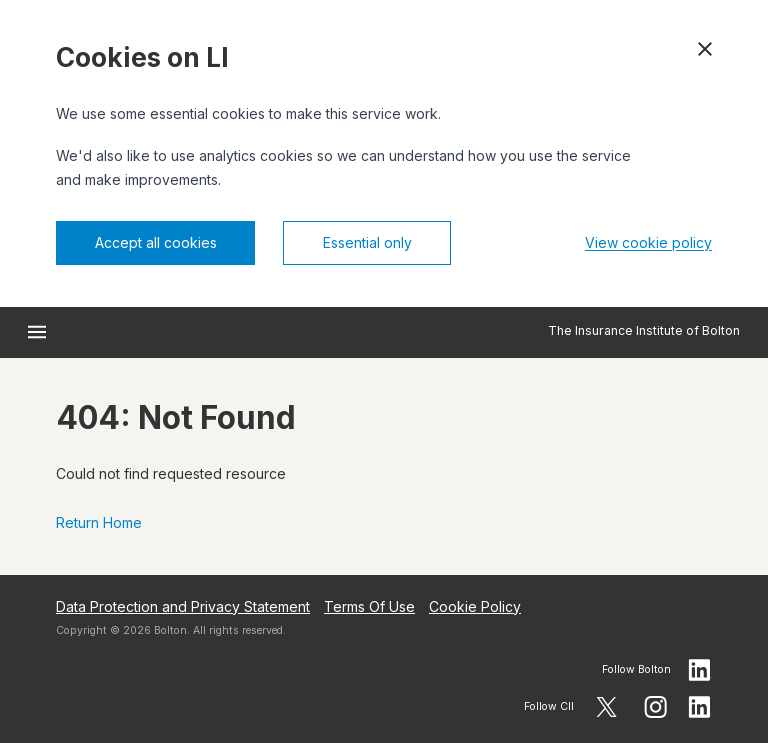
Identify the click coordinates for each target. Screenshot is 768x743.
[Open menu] (37, 332)
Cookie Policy (475, 606)
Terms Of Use (369, 606)
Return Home (99, 522)
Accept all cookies (156, 242)
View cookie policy (648, 242)
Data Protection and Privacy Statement (183, 606)
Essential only (367, 242)
